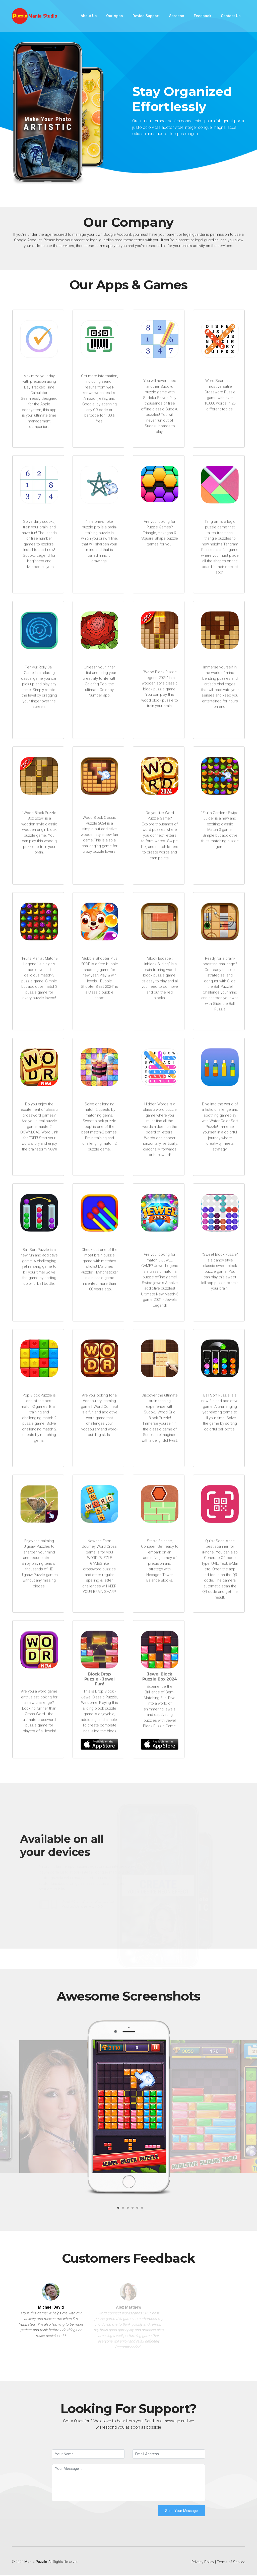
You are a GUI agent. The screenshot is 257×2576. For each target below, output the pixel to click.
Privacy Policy (201, 2563)
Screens (176, 17)
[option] (51, 2312)
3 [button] (126, 2209)
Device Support (146, 17)
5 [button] (136, 2209)
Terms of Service (230, 2563)
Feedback (202, 17)
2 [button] (121, 2209)
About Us (89, 17)
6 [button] (141, 2209)
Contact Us (230, 17)
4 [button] (131, 2209)
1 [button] (117, 2209)
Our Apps (114, 17)
